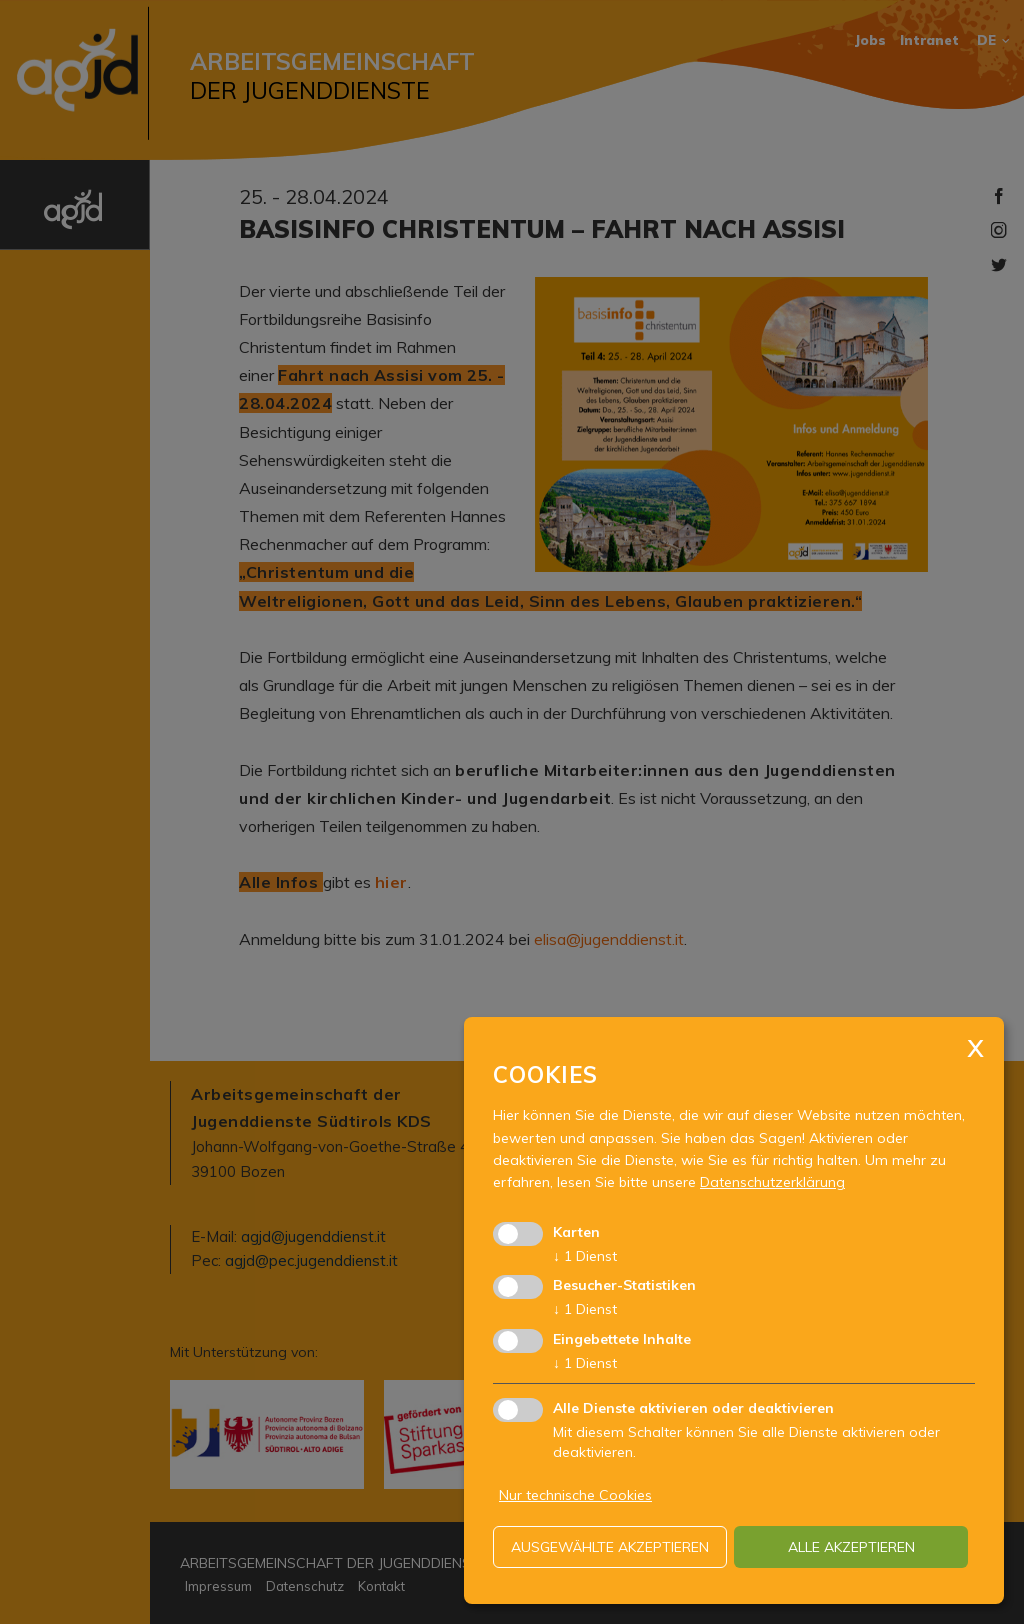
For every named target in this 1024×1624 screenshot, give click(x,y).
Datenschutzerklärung (772, 1182)
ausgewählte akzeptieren (610, 1547)
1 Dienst (585, 1256)
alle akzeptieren (851, 1547)
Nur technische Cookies (575, 1495)
